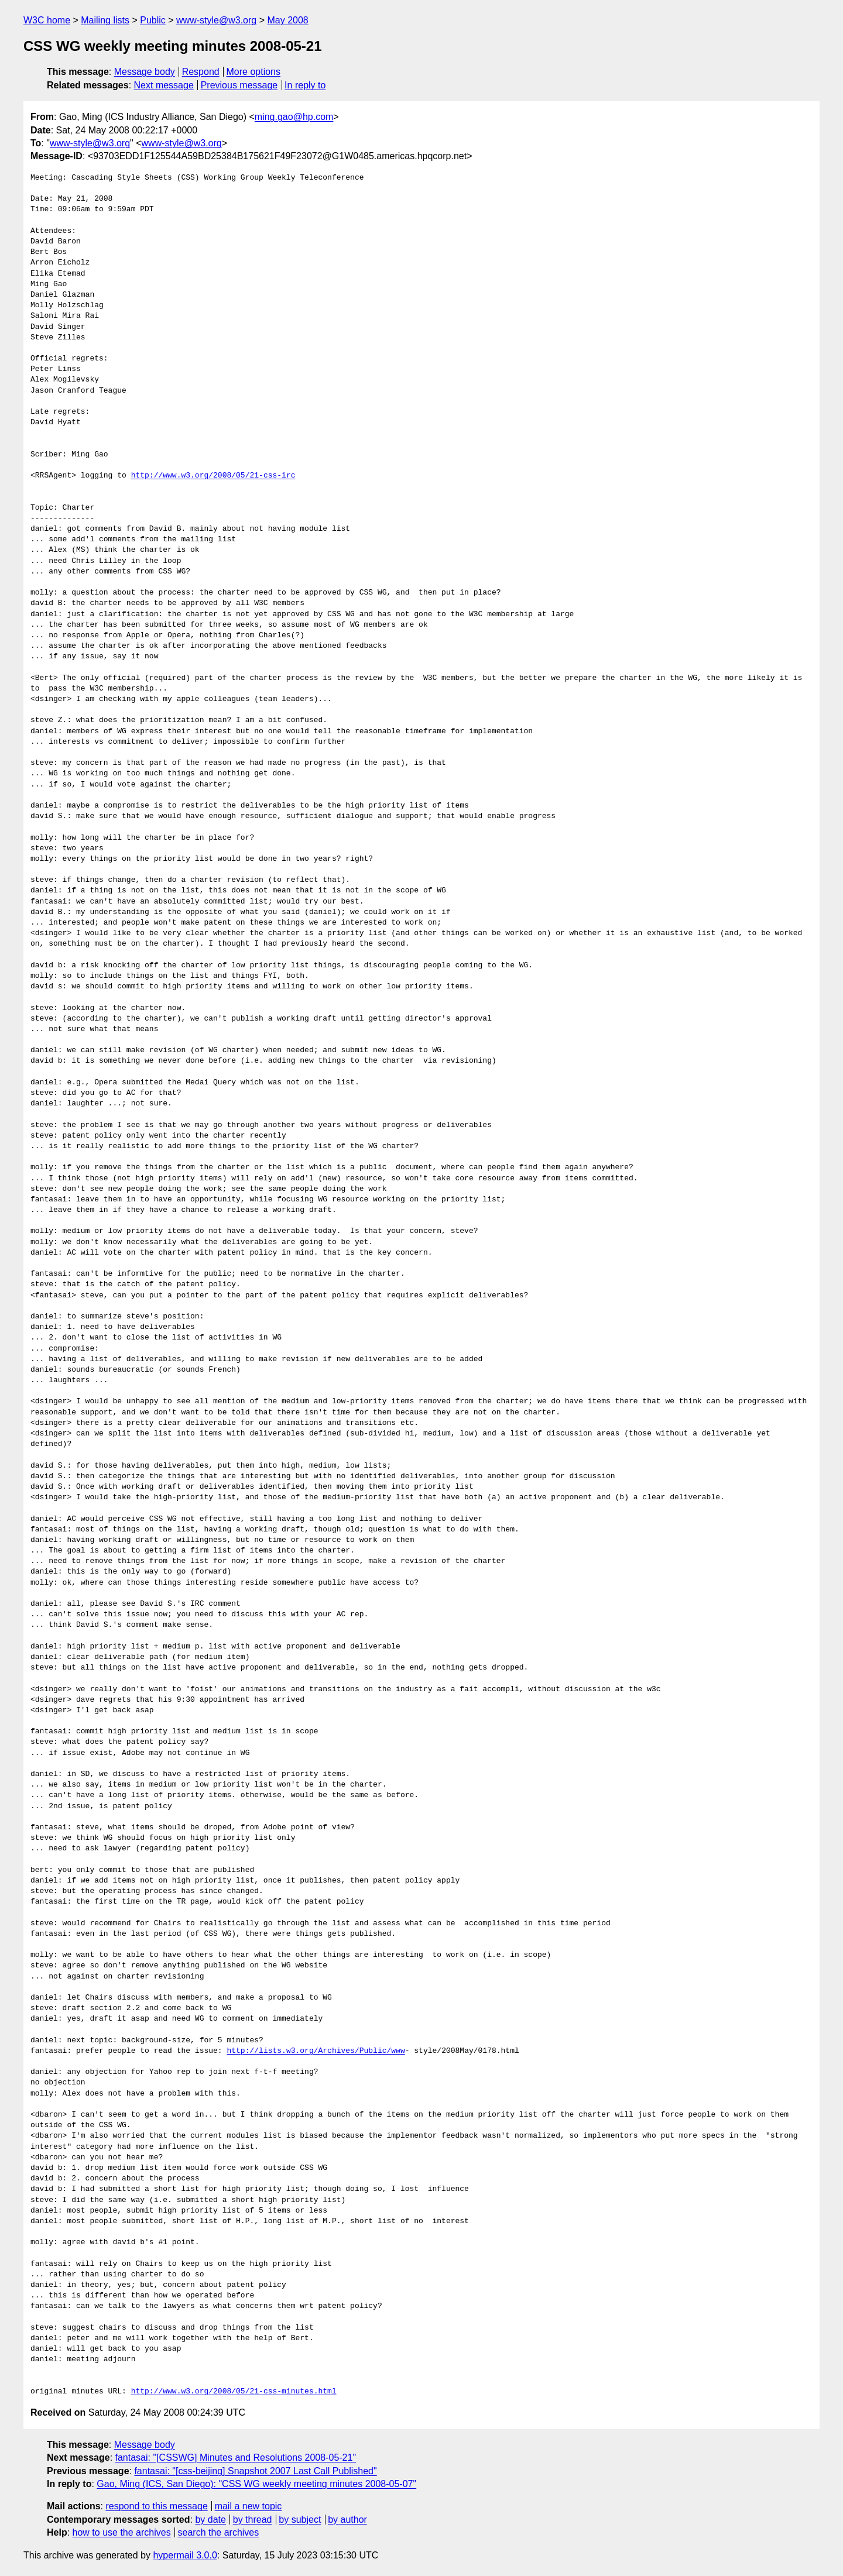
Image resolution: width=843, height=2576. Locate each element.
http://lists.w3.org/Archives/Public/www (316, 2051)
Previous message (239, 85)
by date (210, 2520)
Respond (201, 72)
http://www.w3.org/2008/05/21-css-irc (213, 475)
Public (153, 20)
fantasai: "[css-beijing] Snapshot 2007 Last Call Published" (255, 2471)
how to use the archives (122, 2532)
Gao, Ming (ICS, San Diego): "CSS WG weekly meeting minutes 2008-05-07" (256, 2484)
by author (347, 2520)
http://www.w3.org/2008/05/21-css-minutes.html (234, 2391)
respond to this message (156, 2506)
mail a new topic (248, 2506)
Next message (164, 85)
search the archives (218, 2532)
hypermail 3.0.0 (185, 2555)
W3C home (46, 20)
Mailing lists (105, 20)
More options (254, 72)
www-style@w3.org (216, 20)
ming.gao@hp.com (294, 117)
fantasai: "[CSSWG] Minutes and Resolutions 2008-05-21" (236, 2457)
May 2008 (287, 20)
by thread (252, 2520)
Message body (144, 72)
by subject (300, 2520)
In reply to (305, 85)
